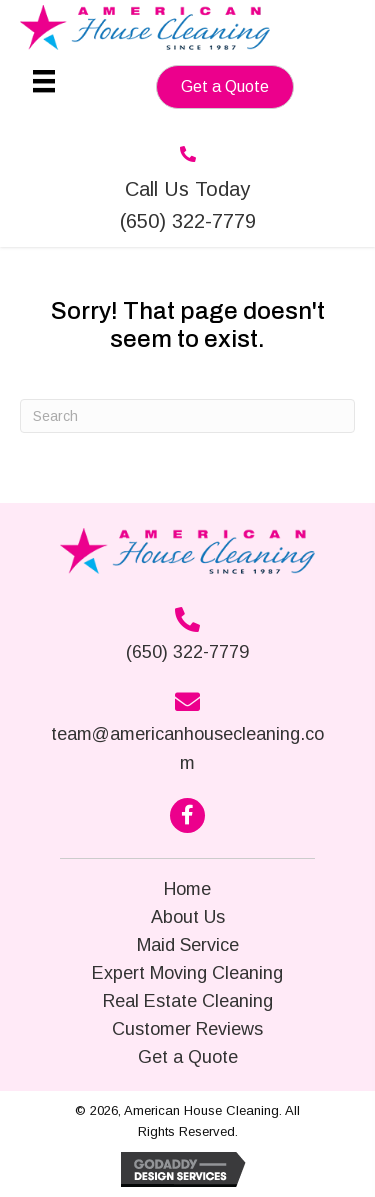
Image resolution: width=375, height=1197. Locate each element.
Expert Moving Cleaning (187, 973)
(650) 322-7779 (187, 652)
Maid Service (188, 945)
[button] (225, 87)
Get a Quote (188, 1057)
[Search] (187, 416)
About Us (188, 917)
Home (187, 889)
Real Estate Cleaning (188, 1001)
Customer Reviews (187, 1029)
